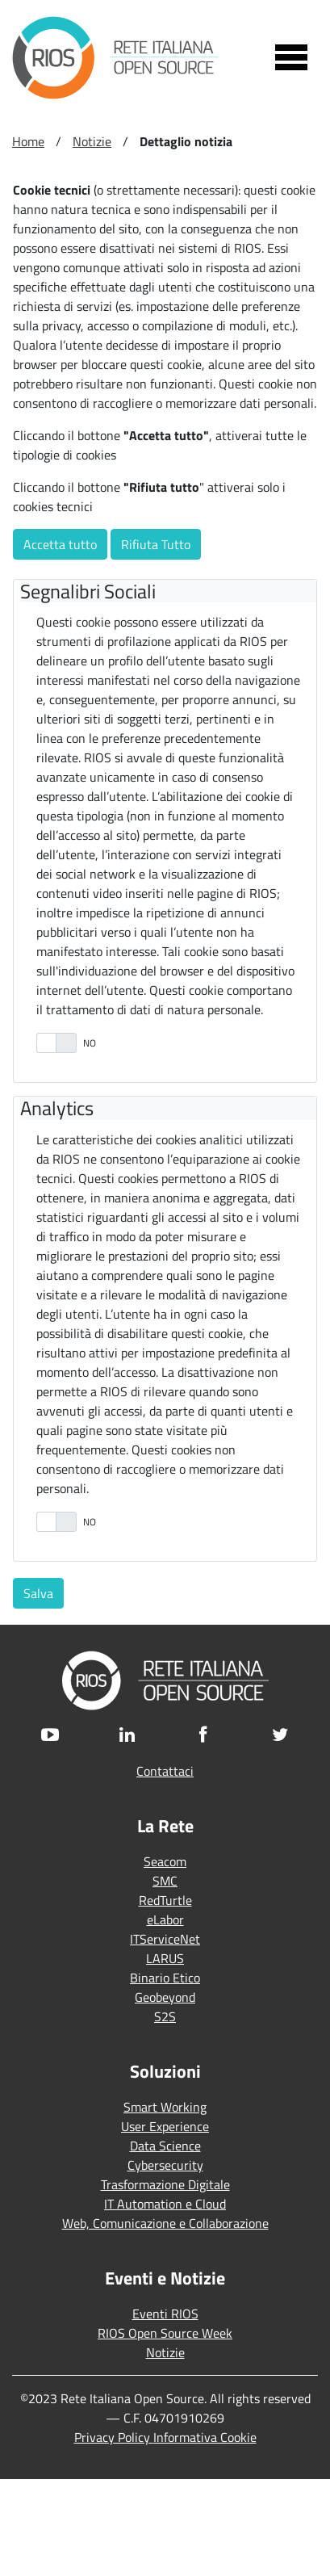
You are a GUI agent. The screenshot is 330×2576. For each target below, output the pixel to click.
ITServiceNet (165, 1939)
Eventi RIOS (165, 2313)
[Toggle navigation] (291, 57)
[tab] (168, 591)
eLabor (165, 1919)
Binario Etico (165, 1977)
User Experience (165, 2126)
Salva (38, 1593)
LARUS (165, 1958)
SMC (165, 1880)
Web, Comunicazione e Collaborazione (165, 2223)
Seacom (165, 1861)
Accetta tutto (60, 544)
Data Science (165, 2145)
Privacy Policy (113, 2437)
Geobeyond (165, 1997)
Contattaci (165, 1771)
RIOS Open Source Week (165, 2333)
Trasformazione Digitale (165, 2184)
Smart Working (165, 2107)
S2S (165, 2016)
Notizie (165, 2352)
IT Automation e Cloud (165, 2203)
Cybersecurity (165, 2165)
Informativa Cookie (205, 2437)
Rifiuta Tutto (155, 544)
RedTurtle (165, 1900)
